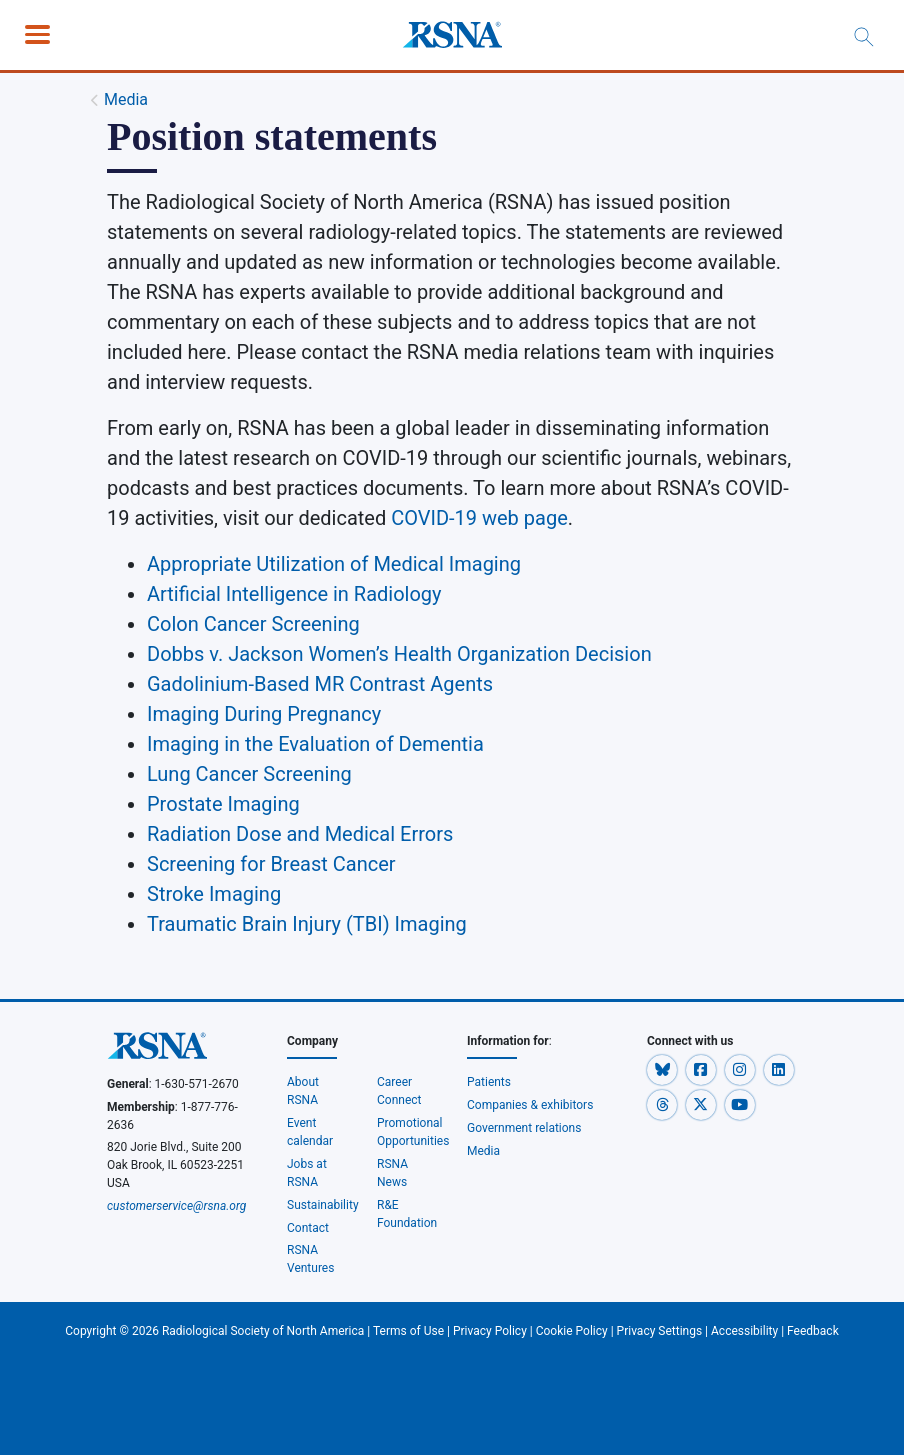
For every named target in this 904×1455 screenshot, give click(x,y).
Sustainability (323, 1205)
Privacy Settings (660, 1331)
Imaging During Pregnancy (264, 714)
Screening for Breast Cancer (271, 864)
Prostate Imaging (223, 804)
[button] (663, 1069)
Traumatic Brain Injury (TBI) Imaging (307, 924)
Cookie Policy (572, 1331)
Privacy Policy (490, 1331)
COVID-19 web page (479, 518)
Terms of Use (408, 1331)
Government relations (525, 1128)
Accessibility (744, 1331)
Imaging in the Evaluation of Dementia (315, 744)
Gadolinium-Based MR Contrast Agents (320, 684)
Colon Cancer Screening (253, 624)
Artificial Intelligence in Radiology (294, 594)
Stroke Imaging (214, 894)
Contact (308, 1228)
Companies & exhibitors (530, 1105)
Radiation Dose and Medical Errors (300, 834)
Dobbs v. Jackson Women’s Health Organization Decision (399, 654)
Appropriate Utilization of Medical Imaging (334, 564)
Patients (489, 1082)
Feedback (813, 1331)
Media (126, 99)
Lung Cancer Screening (249, 774)
